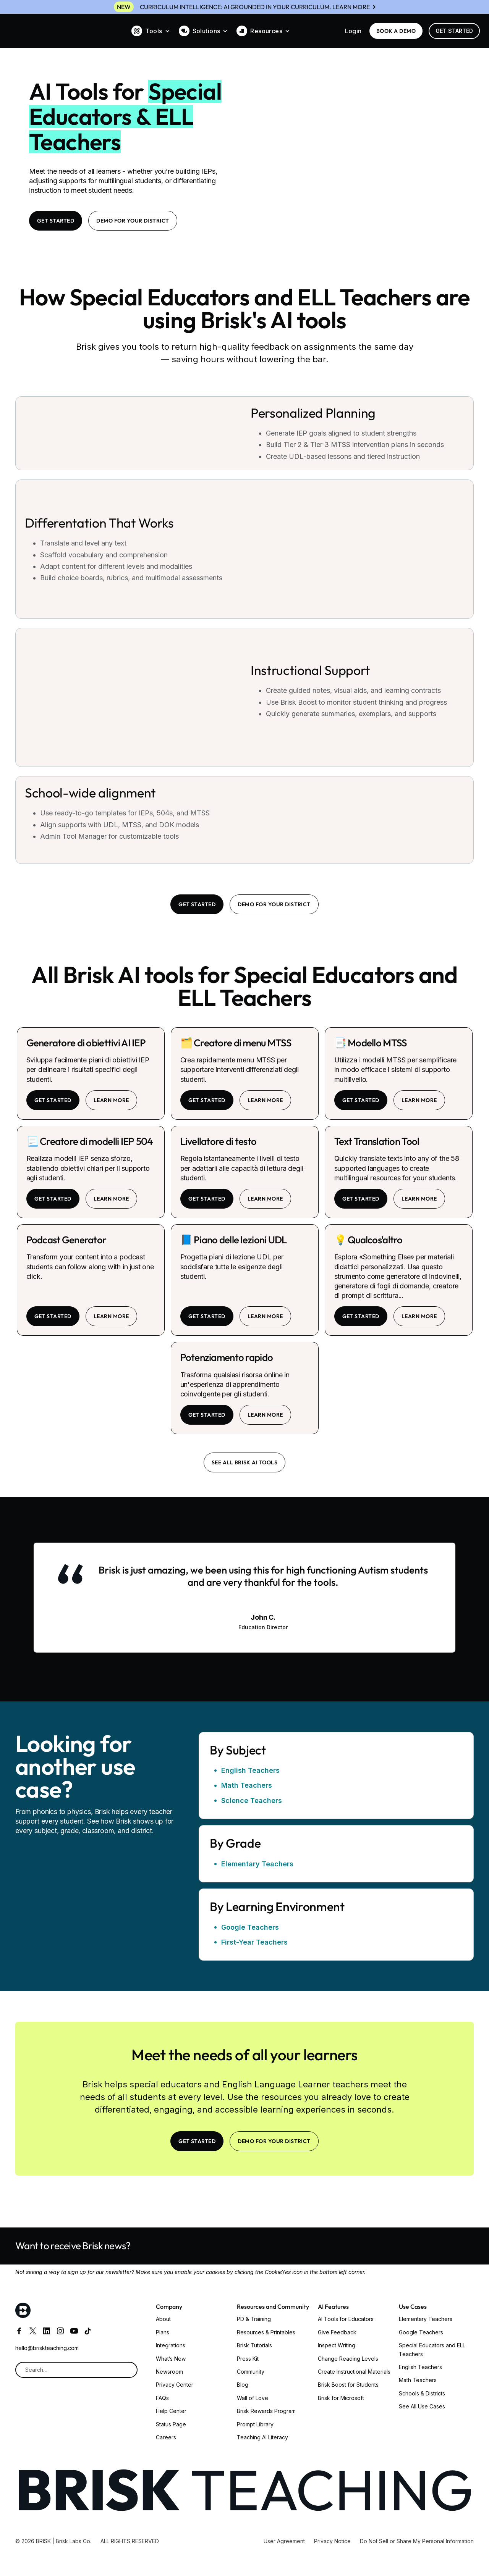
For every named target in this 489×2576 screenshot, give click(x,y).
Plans (162, 2332)
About (163, 2319)
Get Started (454, 30)
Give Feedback (337, 2332)
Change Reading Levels (348, 2358)
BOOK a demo (396, 30)
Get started (52, 1100)
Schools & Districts (422, 2393)
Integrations (170, 2345)
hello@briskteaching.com (47, 2348)
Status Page (171, 2424)
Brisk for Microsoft (341, 2398)
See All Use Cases (422, 2406)
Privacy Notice (332, 2541)
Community (250, 2371)
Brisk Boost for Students (348, 2384)
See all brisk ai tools (245, 1462)
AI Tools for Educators (346, 2319)
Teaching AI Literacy (262, 2437)
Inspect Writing (336, 2345)
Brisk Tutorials (254, 2345)
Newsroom (169, 2371)
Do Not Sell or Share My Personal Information (417, 2541)
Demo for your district (132, 220)
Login (353, 31)
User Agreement (284, 2541)
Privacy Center (174, 2384)
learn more (111, 1100)
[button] (150, 31)
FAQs (162, 2398)
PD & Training (254, 2319)
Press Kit (248, 2358)
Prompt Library (255, 2424)
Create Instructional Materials (354, 2371)
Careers (166, 2437)
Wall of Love (252, 2398)
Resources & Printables (266, 2332)
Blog (242, 2384)
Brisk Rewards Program (266, 2411)
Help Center (171, 2411)
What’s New (171, 2358)
